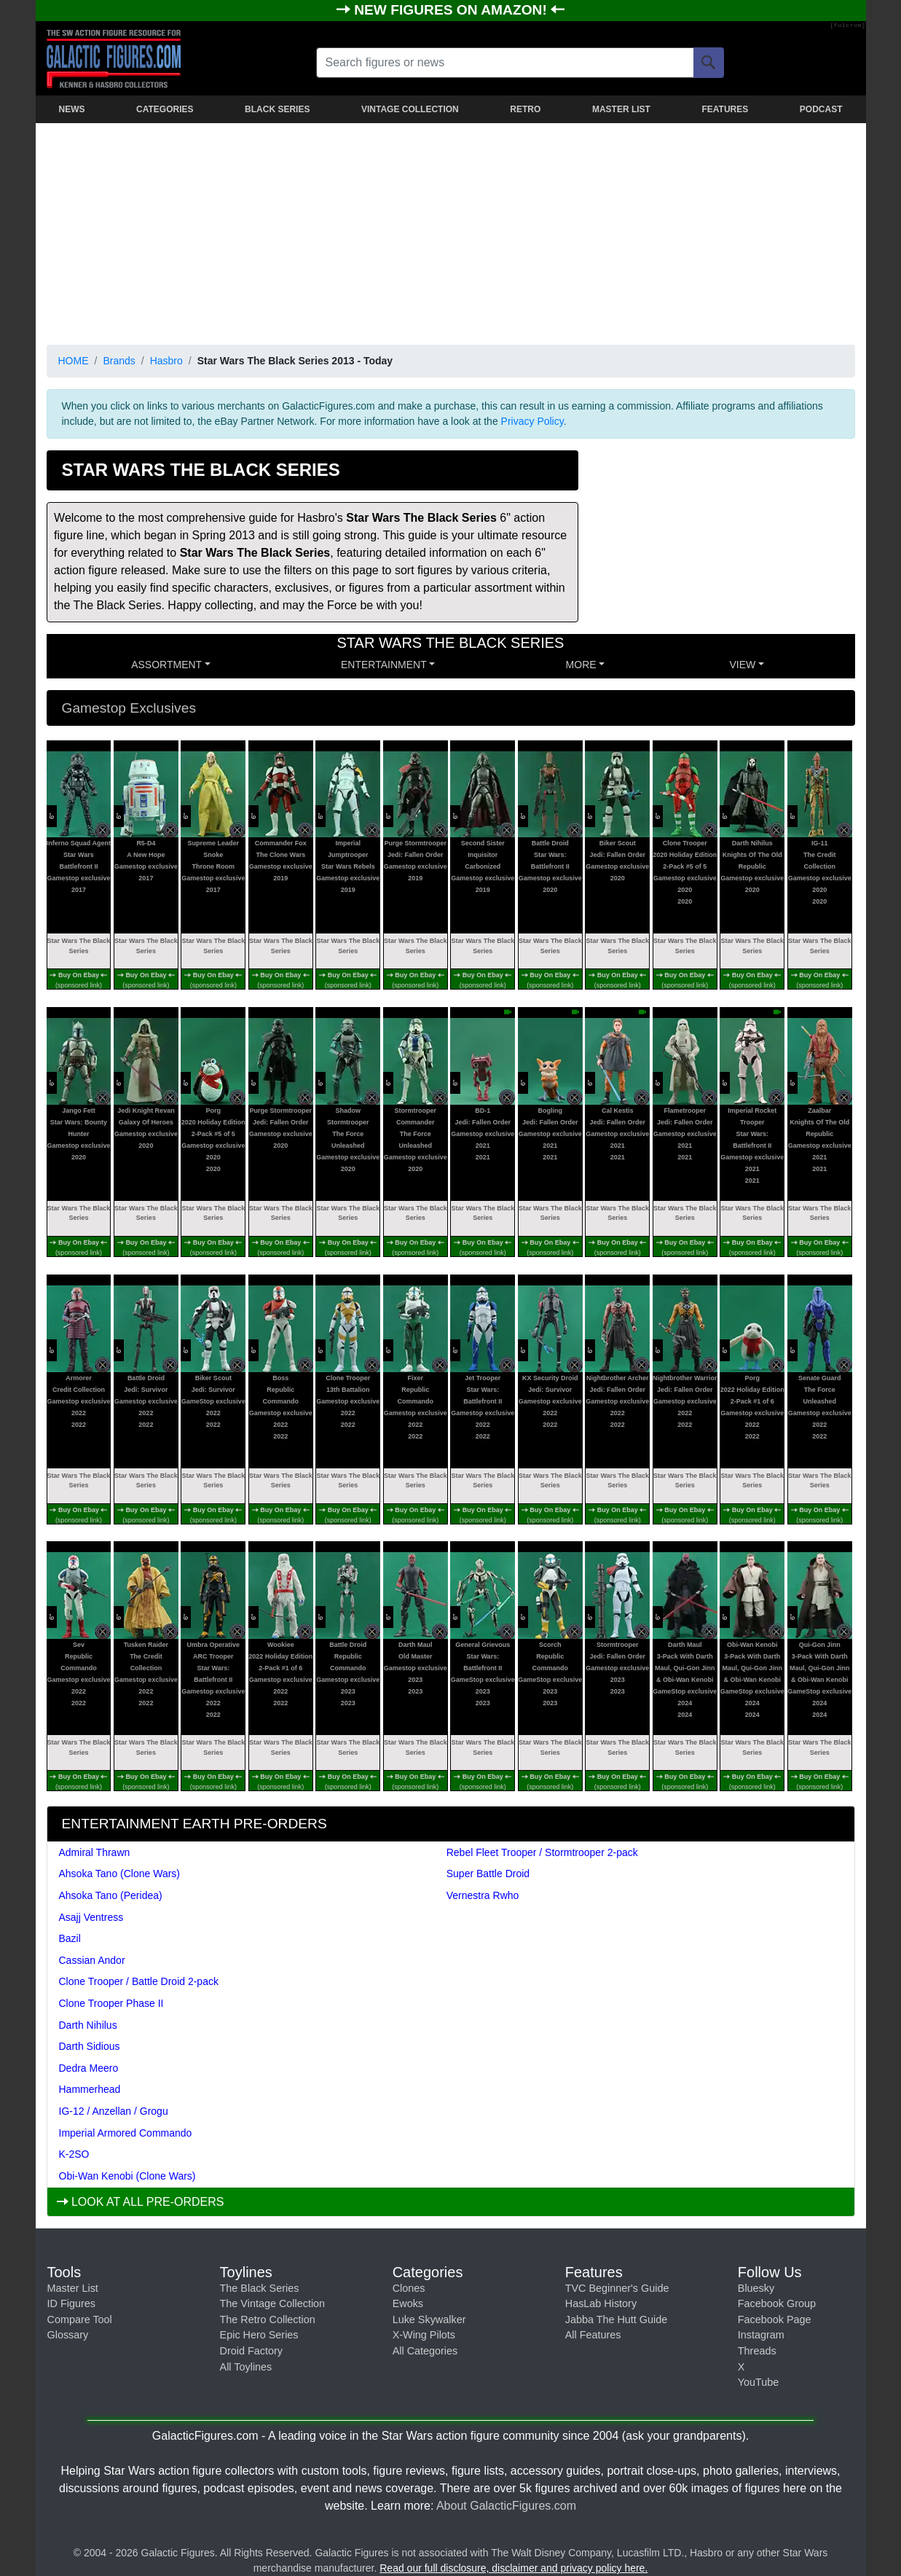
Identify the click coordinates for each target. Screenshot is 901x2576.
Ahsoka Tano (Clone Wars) (120, 1873)
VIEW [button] (742, 664)
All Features (593, 2335)
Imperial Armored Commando (125, 2133)
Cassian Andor (92, 1960)
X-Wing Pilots (424, 2335)
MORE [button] (581, 664)
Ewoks (408, 2303)
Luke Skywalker (429, 2319)
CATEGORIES (164, 109)
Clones (409, 2288)
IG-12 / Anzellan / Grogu (113, 2111)
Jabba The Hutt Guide (616, 2319)
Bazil (70, 1938)
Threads (757, 2351)
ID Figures (71, 2303)
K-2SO (74, 2154)
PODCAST (821, 109)
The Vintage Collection (273, 2303)
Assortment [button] (166, 664)
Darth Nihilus (88, 2025)
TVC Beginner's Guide (617, 2288)
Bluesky (756, 2288)
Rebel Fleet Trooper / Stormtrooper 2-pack (542, 1852)
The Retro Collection (267, 2319)
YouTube (758, 2382)
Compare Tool (79, 2319)
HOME (73, 361)
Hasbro (166, 361)
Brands (119, 361)
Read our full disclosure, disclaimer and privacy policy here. (513, 2568)
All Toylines (246, 2367)
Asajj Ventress (91, 1917)
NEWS (72, 109)
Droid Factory (251, 2351)
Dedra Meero (89, 2068)
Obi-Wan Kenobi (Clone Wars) (127, 2176)
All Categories (425, 2351)
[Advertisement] (451, 231)
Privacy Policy (532, 421)
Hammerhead (90, 2089)
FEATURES (724, 109)
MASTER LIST (621, 109)
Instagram (761, 2335)
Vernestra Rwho (482, 1895)
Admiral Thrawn (94, 1852)
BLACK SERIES (277, 109)
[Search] (708, 62)
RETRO (525, 109)
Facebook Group (777, 2303)
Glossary (68, 2335)
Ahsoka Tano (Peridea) (110, 1895)
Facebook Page (774, 2319)
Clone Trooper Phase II (111, 2003)
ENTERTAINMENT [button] (384, 664)
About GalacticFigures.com (506, 2505)
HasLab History (601, 2303)
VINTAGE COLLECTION (410, 109)
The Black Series (259, 2288)
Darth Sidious (89, 2046)
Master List (72, 2288)
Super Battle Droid (488, 1873)
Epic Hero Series (259, 2335)
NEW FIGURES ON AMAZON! (452, 9)
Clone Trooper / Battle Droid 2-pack (139, 1981)
